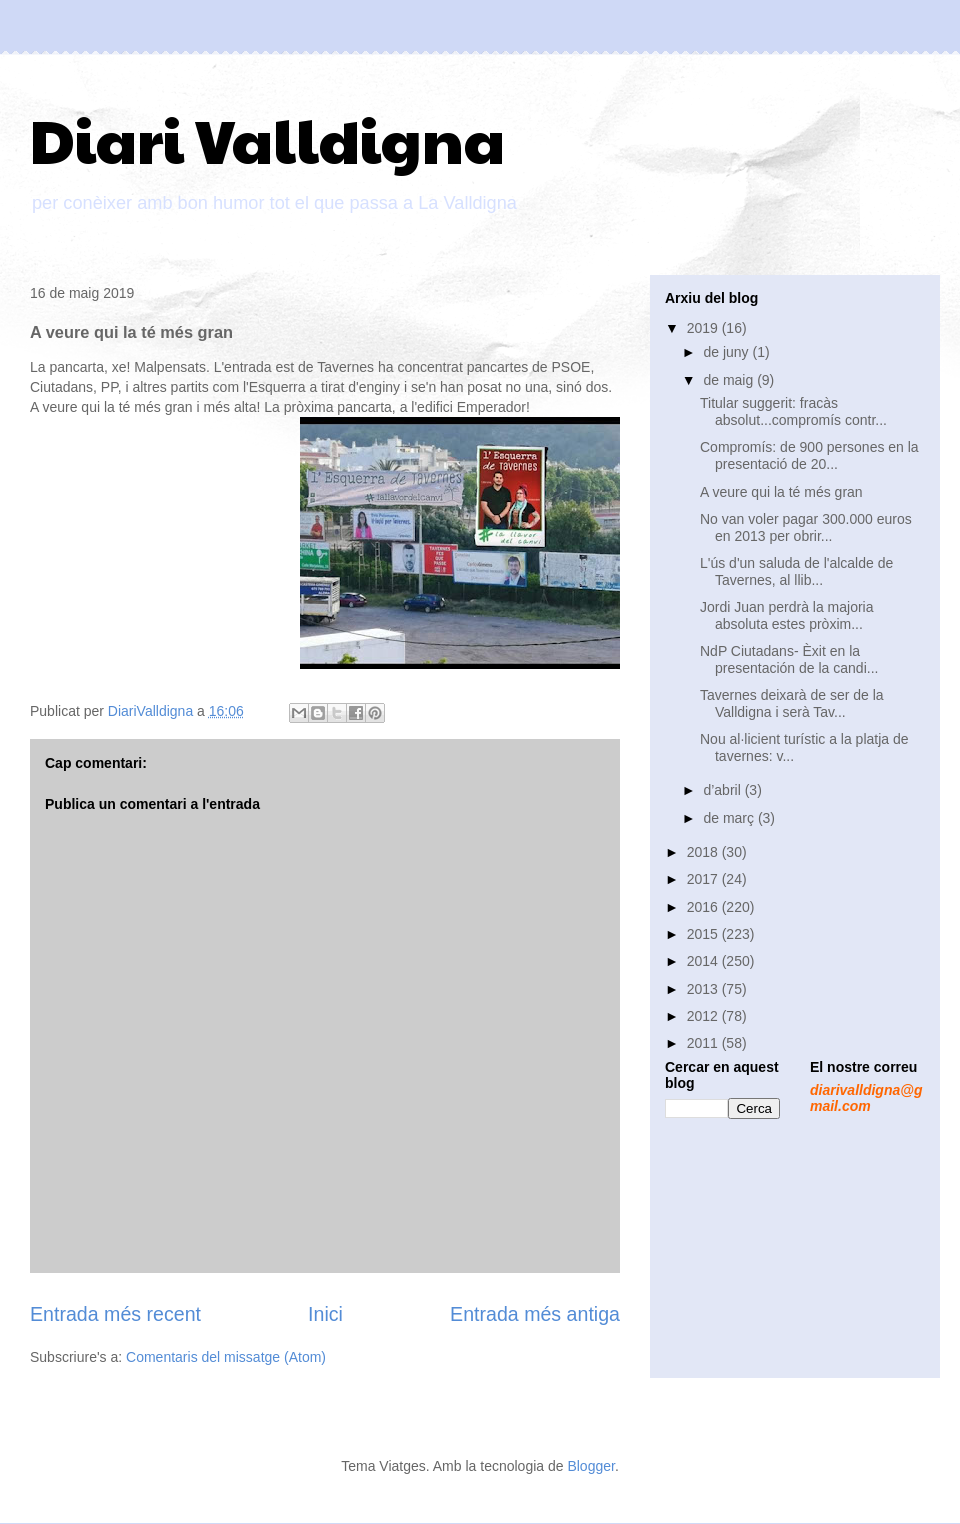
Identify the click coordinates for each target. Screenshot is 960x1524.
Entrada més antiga (535, 1314)
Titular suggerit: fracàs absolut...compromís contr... (793, 411)
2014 (704, 961)
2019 (704, 328)
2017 (704, 879)
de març (730, 818)
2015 (704, 934)
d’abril (723, 790)
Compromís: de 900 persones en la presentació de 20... (809, 455)
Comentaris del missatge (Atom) (226, 1357)
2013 (704, 989)
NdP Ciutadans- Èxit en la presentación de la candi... (789, 659)
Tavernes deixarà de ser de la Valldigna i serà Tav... (792, 703)
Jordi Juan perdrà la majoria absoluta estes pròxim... (787, 615)
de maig (730, 380)
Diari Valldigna (267, 139)
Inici (325, 1314)
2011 (704, 1043)
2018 (704, 852)
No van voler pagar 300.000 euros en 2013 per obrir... (806, 527)
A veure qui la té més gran (781, 492)
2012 (704, 1016)
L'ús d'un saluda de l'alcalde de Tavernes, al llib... (796, 571)
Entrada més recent (115, 1314)
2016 (704, 907)
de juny (727, 352)
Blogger (590, 1466)
